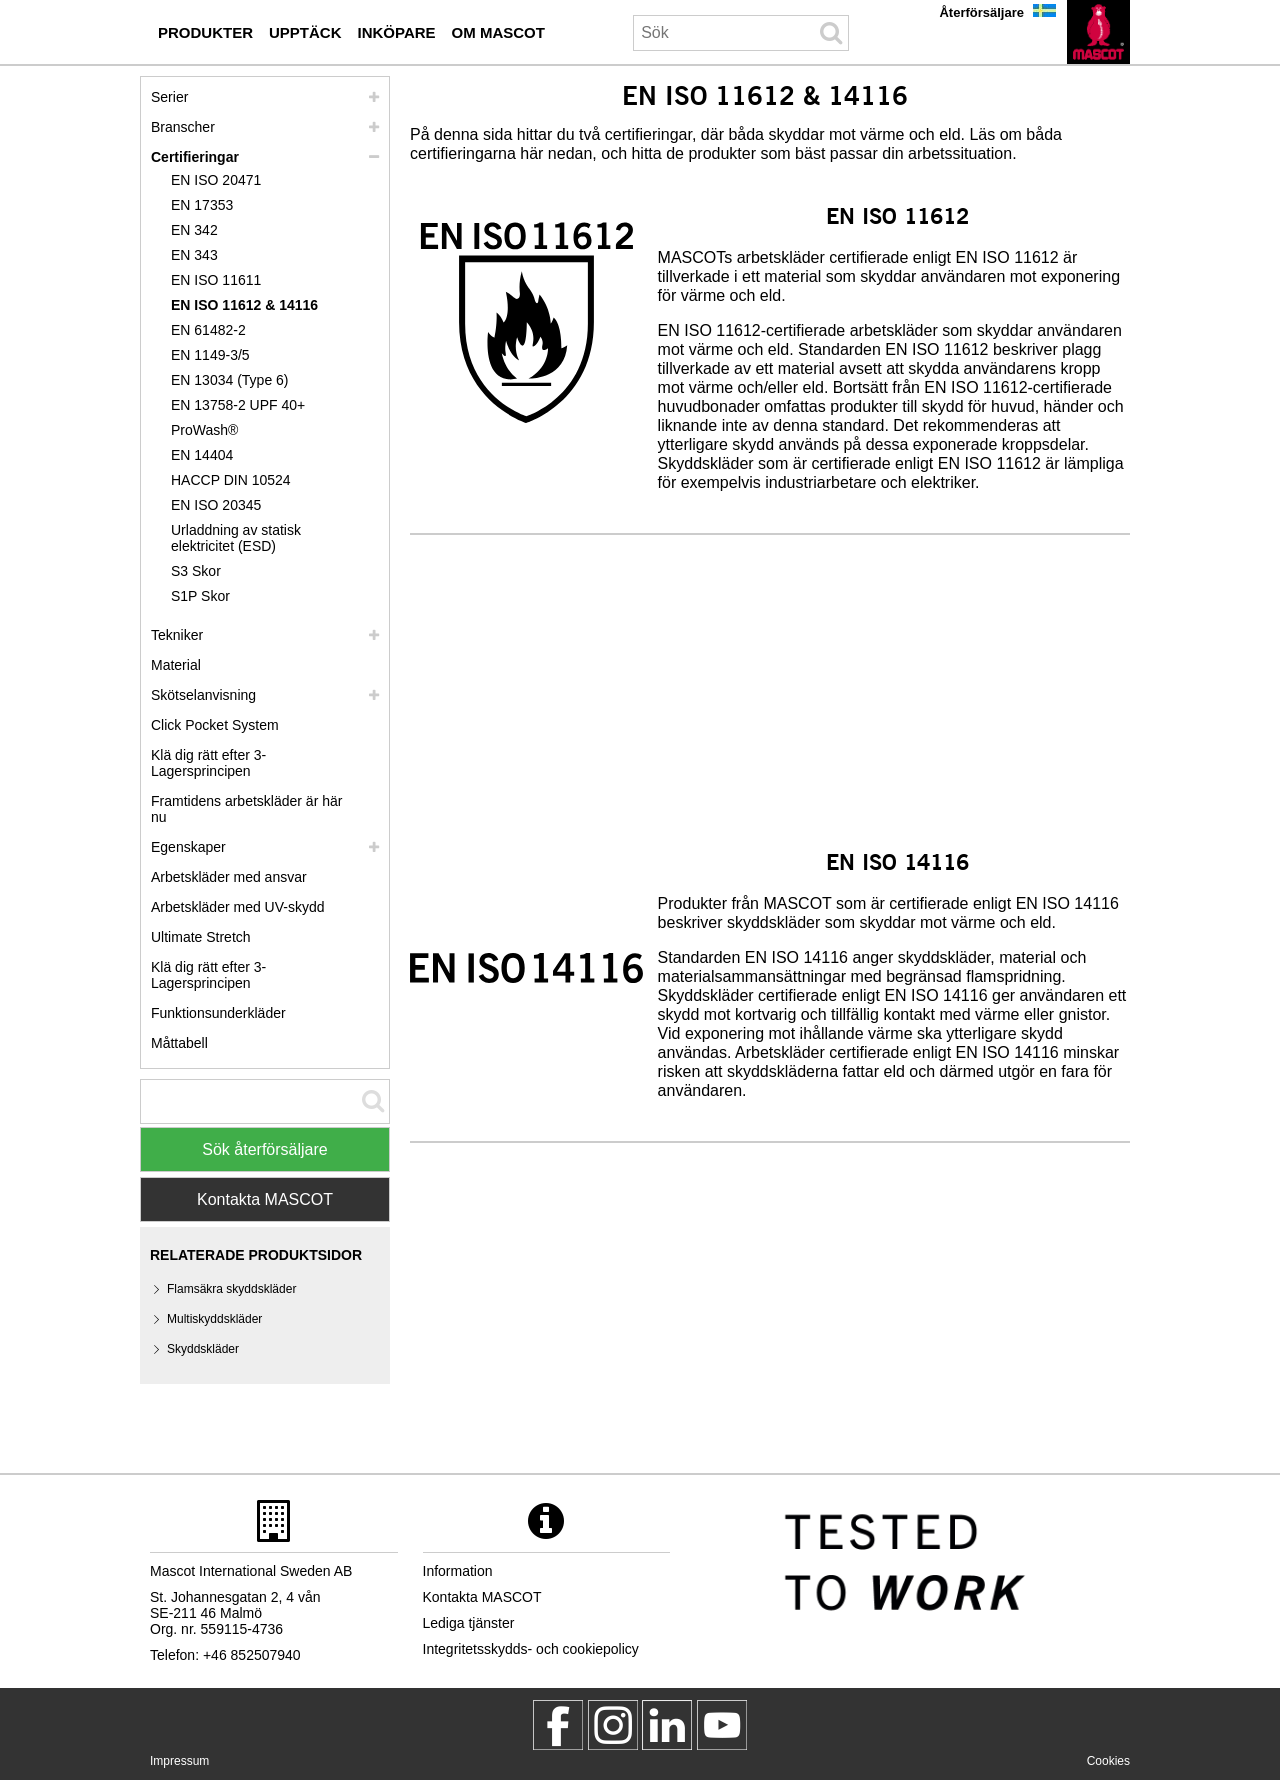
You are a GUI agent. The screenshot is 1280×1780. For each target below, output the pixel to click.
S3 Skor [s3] (196, 571)
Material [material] (176, 665)
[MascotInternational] (722, 1725)
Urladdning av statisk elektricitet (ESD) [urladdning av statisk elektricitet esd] (236, 538)
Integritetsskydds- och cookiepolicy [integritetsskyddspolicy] (531, 1649)
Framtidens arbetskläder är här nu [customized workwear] (246, 809)
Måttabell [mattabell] (179, 1043)
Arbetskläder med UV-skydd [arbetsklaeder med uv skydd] (238, 907)
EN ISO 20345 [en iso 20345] (216, 505)
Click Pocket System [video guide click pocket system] (215, 725)
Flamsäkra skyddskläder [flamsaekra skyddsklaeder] (231, 1289)
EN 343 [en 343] (194, 255)
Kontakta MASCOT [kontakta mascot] (482, 1597)
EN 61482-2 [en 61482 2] (208, 330)
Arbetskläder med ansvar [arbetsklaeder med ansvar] (229, 877)
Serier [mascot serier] (169, 97)
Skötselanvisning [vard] (203, 695)
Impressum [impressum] (179, 1761)
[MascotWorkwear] (558, 1725)
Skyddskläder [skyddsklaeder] (203, 1349)
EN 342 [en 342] (194, 230)
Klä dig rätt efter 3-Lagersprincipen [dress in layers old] (208, 975)
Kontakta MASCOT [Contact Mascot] (265, 1199)
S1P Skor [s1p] (200, 596)
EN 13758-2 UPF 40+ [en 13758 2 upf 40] (238, 405)
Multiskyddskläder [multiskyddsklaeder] (214, 1319)
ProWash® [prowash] (204, 430)
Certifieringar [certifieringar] (195, 157)
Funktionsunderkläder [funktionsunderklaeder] (218, 1013)
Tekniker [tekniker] (177, 635)
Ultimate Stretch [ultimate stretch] (201, 937)
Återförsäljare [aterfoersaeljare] (981, 12)
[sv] (1098, 32)
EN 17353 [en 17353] (202, 205)
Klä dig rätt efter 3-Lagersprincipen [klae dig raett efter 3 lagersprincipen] (208, 763)
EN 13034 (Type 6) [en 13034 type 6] (230, 380)
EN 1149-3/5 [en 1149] (210, 355)
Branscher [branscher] (183, 127)
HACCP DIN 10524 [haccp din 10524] (231, 480)
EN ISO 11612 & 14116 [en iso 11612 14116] (244, 305)
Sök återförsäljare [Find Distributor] (264, 1149)
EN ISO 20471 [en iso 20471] (216, 180)
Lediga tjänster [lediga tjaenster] (469, 1623)
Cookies (1108, 1761)
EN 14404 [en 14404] (202, 455)
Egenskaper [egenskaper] (188, 847)
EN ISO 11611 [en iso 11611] (216, 280)
